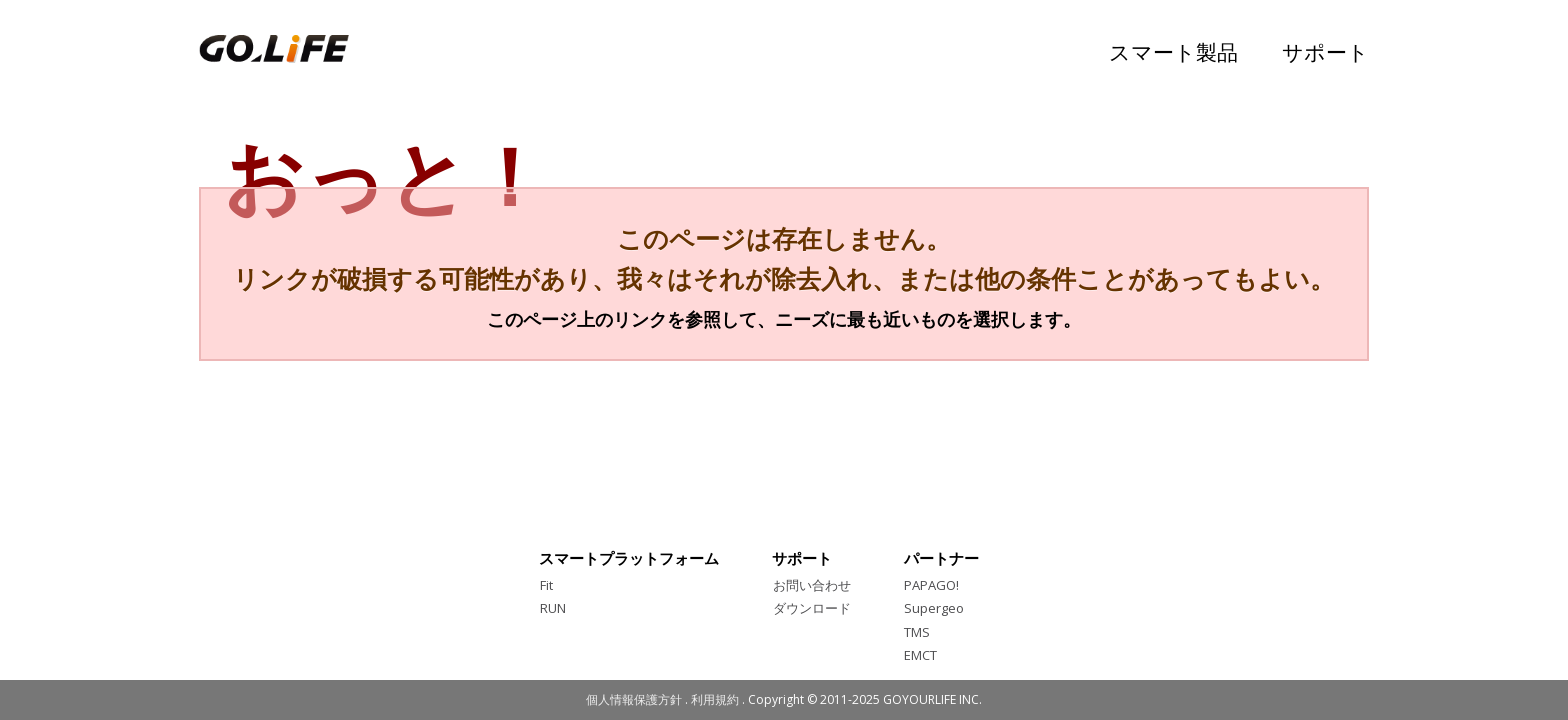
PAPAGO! (931, 585)
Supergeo (934, 608)
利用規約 (715, 699)
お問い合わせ (812, 585)
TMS (917, 632)
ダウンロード (812, 608)
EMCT (920, 655)
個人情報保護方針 (634, 699)
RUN (553, 608)
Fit (546, 585)
